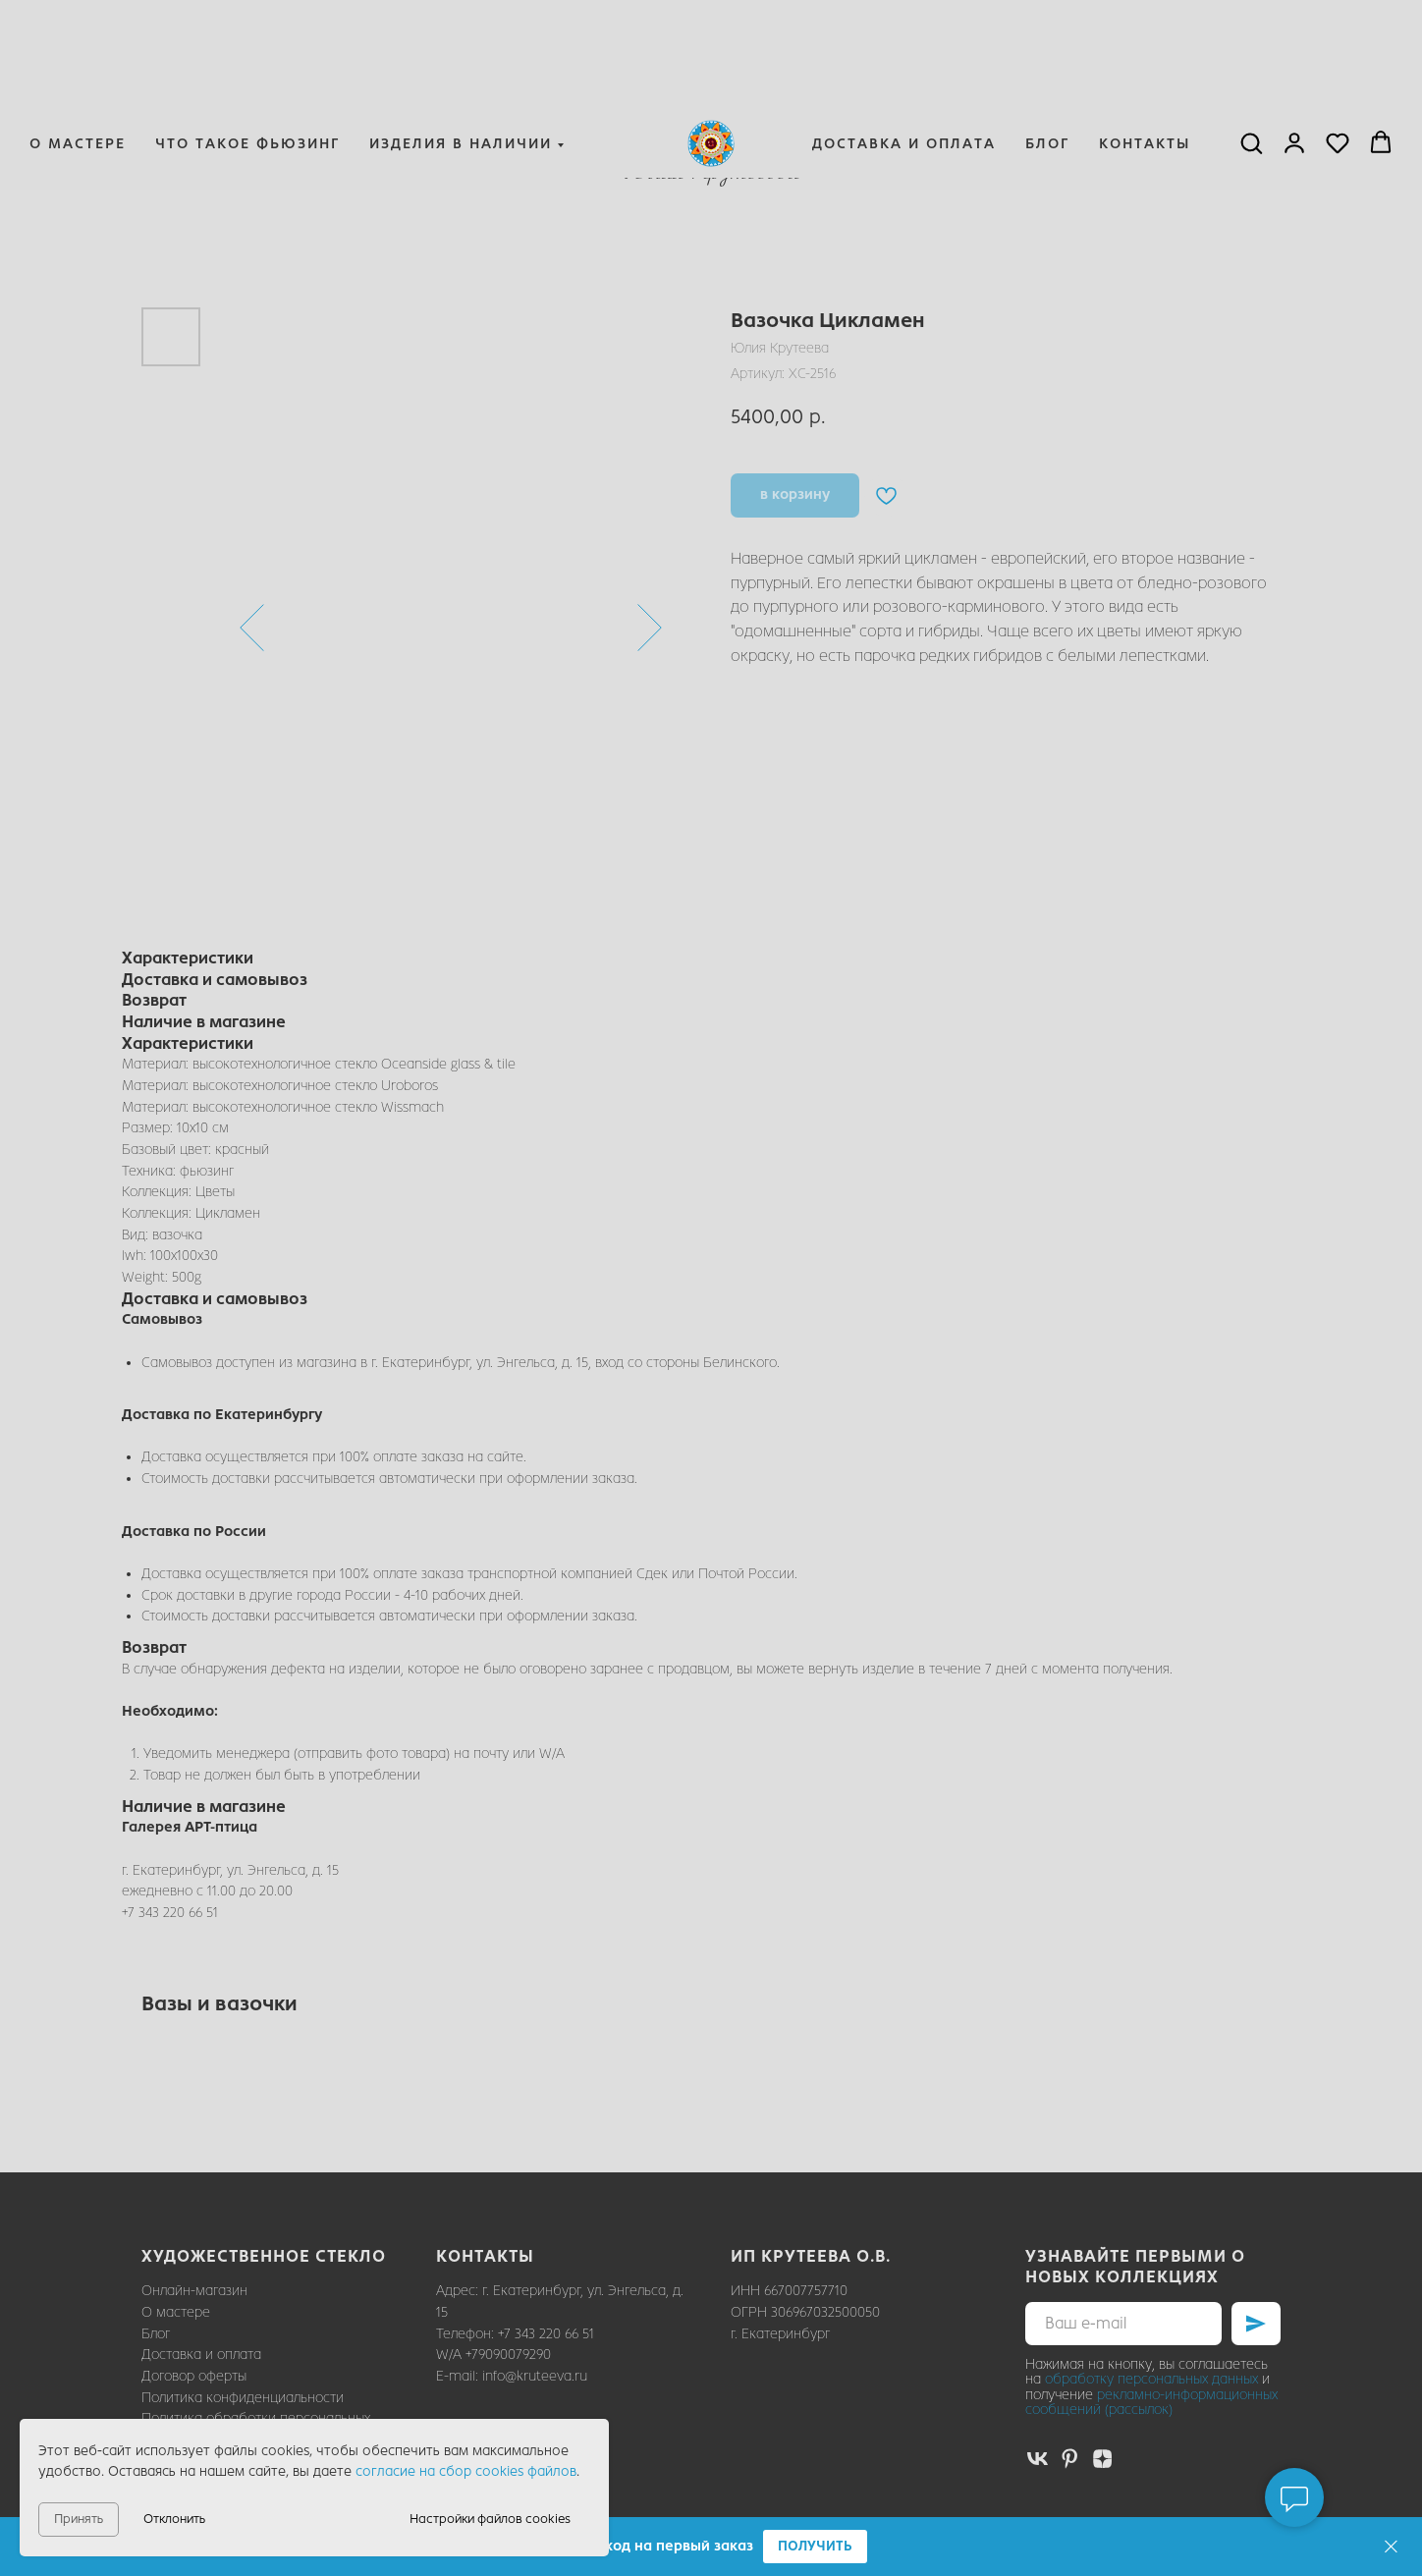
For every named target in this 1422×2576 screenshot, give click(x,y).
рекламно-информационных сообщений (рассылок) (1151, 2402)
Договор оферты (193, 2376)
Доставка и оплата (904, 45)
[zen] (1102, 2458)
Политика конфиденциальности (242, 2397)
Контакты (1144, 45)
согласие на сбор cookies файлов (466, 2471)
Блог (1047, 45)
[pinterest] (1070, 2458)
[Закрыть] (1391, 2547)
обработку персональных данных (1151, 2379)
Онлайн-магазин (194, 2290)
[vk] (1037, 2458)
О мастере (77, 45)
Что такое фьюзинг (247, 45)
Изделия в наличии (460, 45)
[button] (815, 2547)
